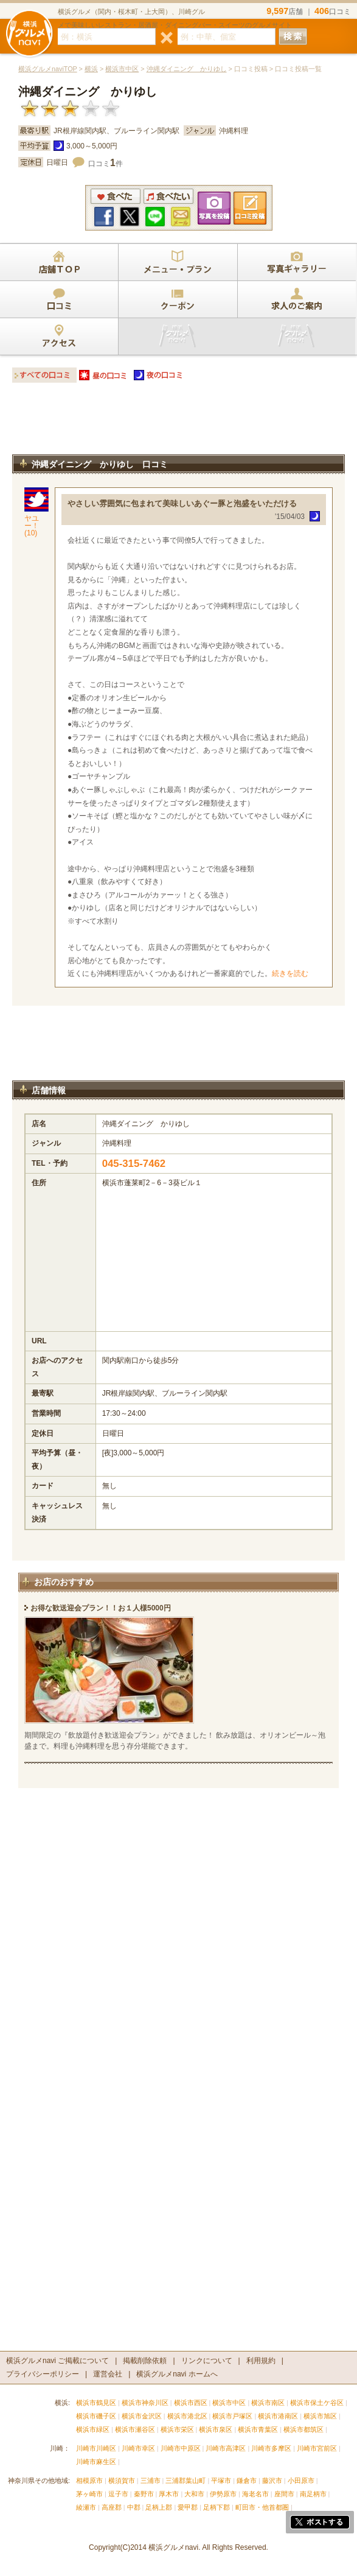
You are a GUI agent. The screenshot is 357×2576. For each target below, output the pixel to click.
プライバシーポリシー (42, 2374)
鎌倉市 (247, 2480)
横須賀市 (121, 2480)
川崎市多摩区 (271, 2448)
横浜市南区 (268, 2402)
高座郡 (112, 2507)
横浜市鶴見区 (96, 2402)
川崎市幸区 (138, 2448)
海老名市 (255, 2494)
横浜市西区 (190, 2402)
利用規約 (261, 2360)
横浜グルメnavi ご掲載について (57, 2360)
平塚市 (221, 2480)
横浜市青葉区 (258, 2429)
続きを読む (290, 973)
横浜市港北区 (187, 2416)
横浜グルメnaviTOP (47, 68)
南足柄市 (313, 2494)
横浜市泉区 (215, 2429)
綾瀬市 (86, 2507)
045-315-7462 (134, 1163)
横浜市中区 (122, 68)
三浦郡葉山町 (185, 2480)
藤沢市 (272, 2480)
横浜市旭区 (320, 2416)
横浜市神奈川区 (145, 2402)
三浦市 (150, 2480)
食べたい (168, 196)
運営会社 (107, 2374)
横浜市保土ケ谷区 (317, 2402)
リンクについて (206, 2360)
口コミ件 (105, 163)
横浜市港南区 (278, 2416)
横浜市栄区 (177, 2429)
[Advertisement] (178, 422)
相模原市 (89, 2480)
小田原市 (301, 2480)
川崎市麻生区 (96, 2461)
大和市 (194, 2494)
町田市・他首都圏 (263, 2507)
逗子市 (118, 2494)
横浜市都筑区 (303, 2429)
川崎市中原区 (181, 2448)
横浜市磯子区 (96, 2416)
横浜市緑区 (92, 2429)
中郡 (133, 2507)
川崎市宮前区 (317, 2448)
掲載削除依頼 (145, 2360)
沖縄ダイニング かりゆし (187, 68)
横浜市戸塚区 (232, 2416)
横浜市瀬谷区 (135, 2429)
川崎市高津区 (226, 2448)
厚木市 (169, 2494)
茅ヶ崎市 (89, 2494)
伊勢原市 (223, 2494)
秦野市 (144, 2494)
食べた (115, 196)
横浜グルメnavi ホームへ (176, 2374)
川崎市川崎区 (96, 2448)
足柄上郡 (158, 2507)
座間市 (284, 2494)
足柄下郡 (216, 2507)
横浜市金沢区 (142, 2416)
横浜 (91, 68)
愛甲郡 (188, 2507)
